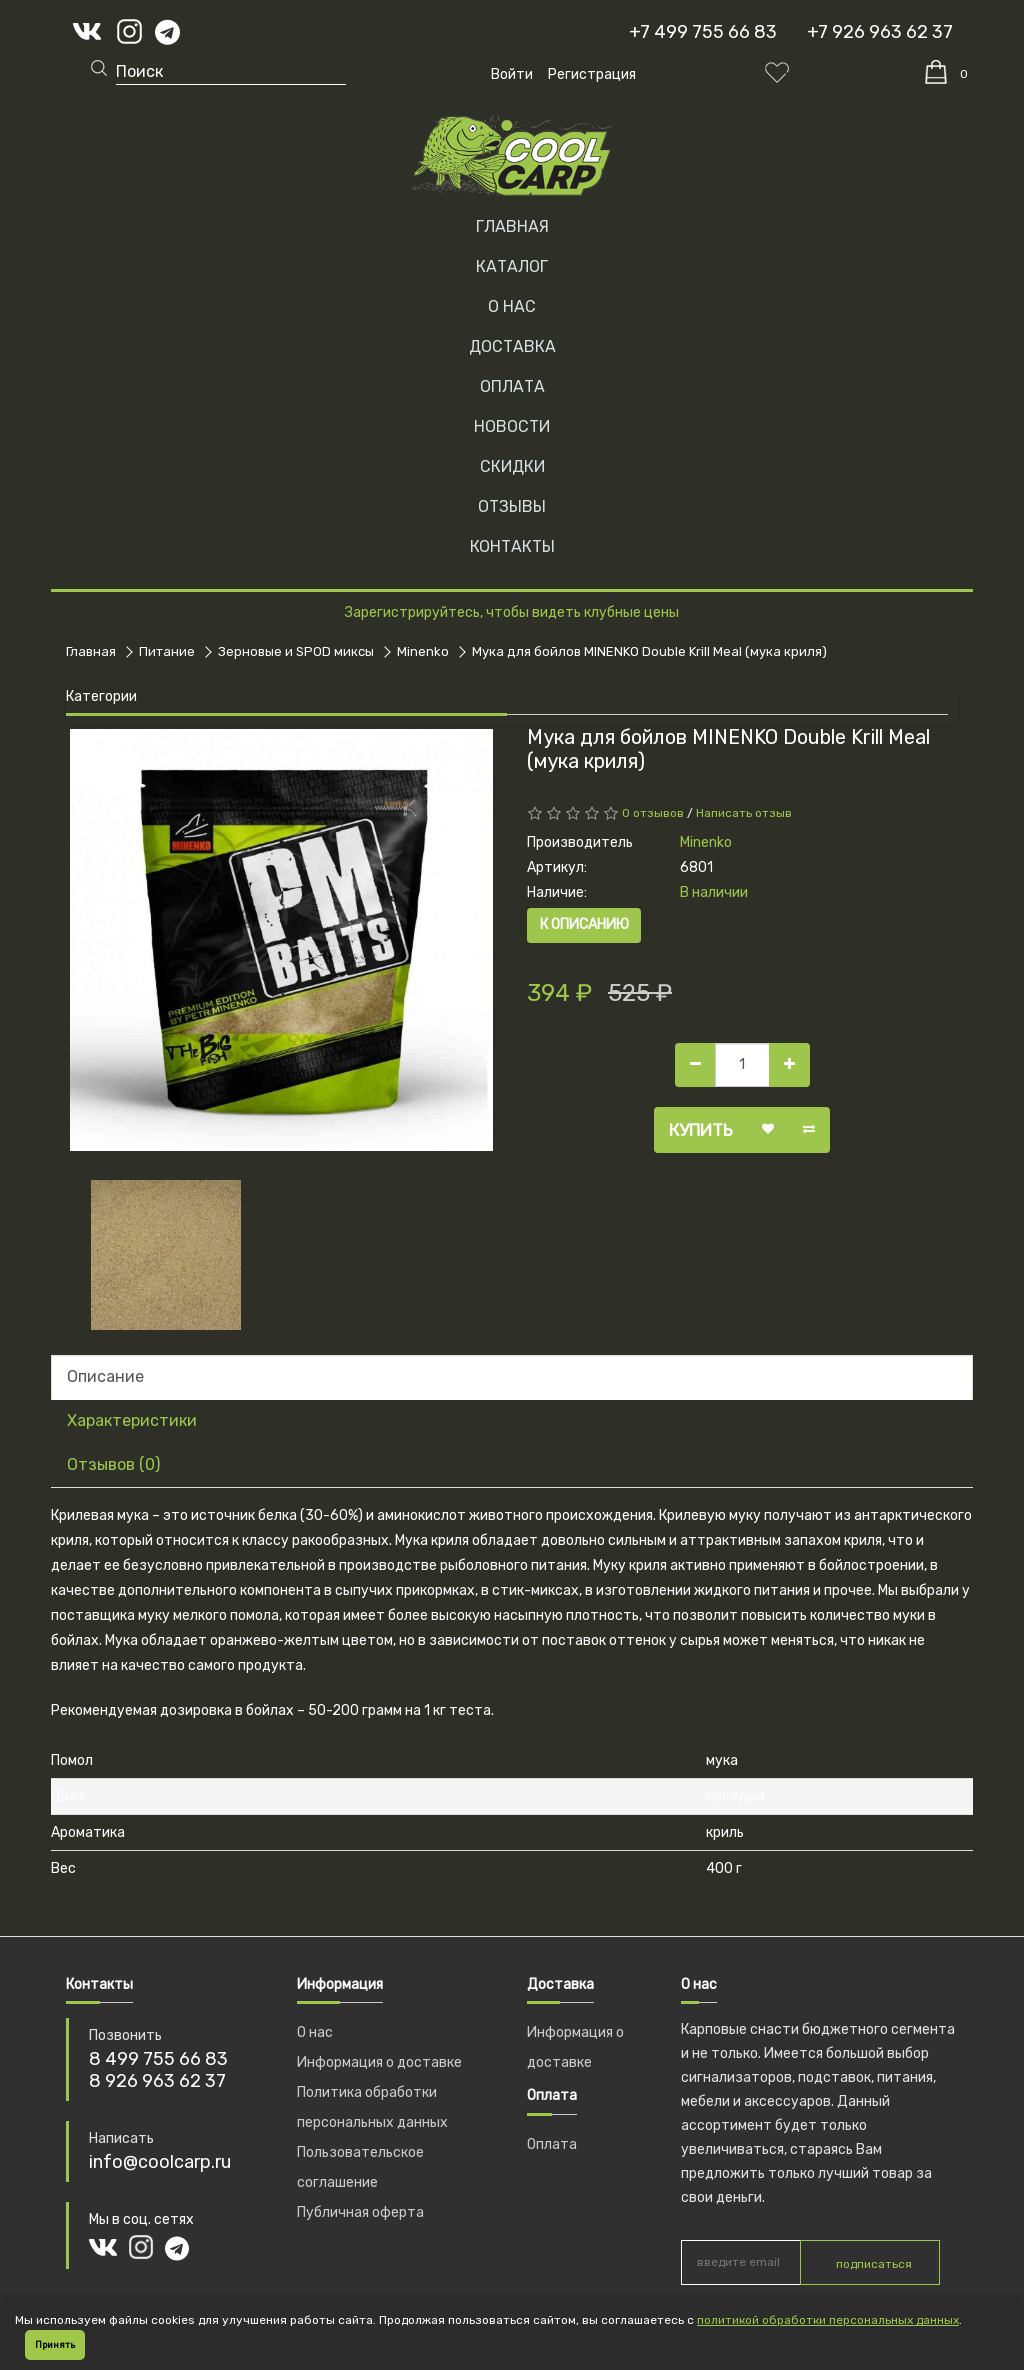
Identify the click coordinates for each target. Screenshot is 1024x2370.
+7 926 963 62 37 (880, 32)
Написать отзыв (744, 813)
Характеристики (132, 1420)
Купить (701, 1130)
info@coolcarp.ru (160, 2162)
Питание (167, 651)
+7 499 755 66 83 (703, 32)
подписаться (874, 2264)
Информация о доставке (379, 2062)
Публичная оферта (360, 2212)
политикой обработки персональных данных (828, 2320)
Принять (55, 2345)
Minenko (423, 651)
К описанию (584, 924)
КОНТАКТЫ (512, 546)
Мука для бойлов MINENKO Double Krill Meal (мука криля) (649, 651)
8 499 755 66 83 (158, 2059)
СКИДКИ (512, 466)
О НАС (512, 306)
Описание (105, 1376)
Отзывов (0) (113, 1464)
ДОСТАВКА (512, 346)
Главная (512, 226)
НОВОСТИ (512, 426)
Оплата (552, 2144)
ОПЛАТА (512, 386)
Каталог (512, 266)
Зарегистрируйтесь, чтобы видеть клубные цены (512, 612)
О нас (315, 2032)
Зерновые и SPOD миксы (296, 651)
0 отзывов (653, 813)
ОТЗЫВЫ (512, 506)
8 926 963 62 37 (157, 2081)
